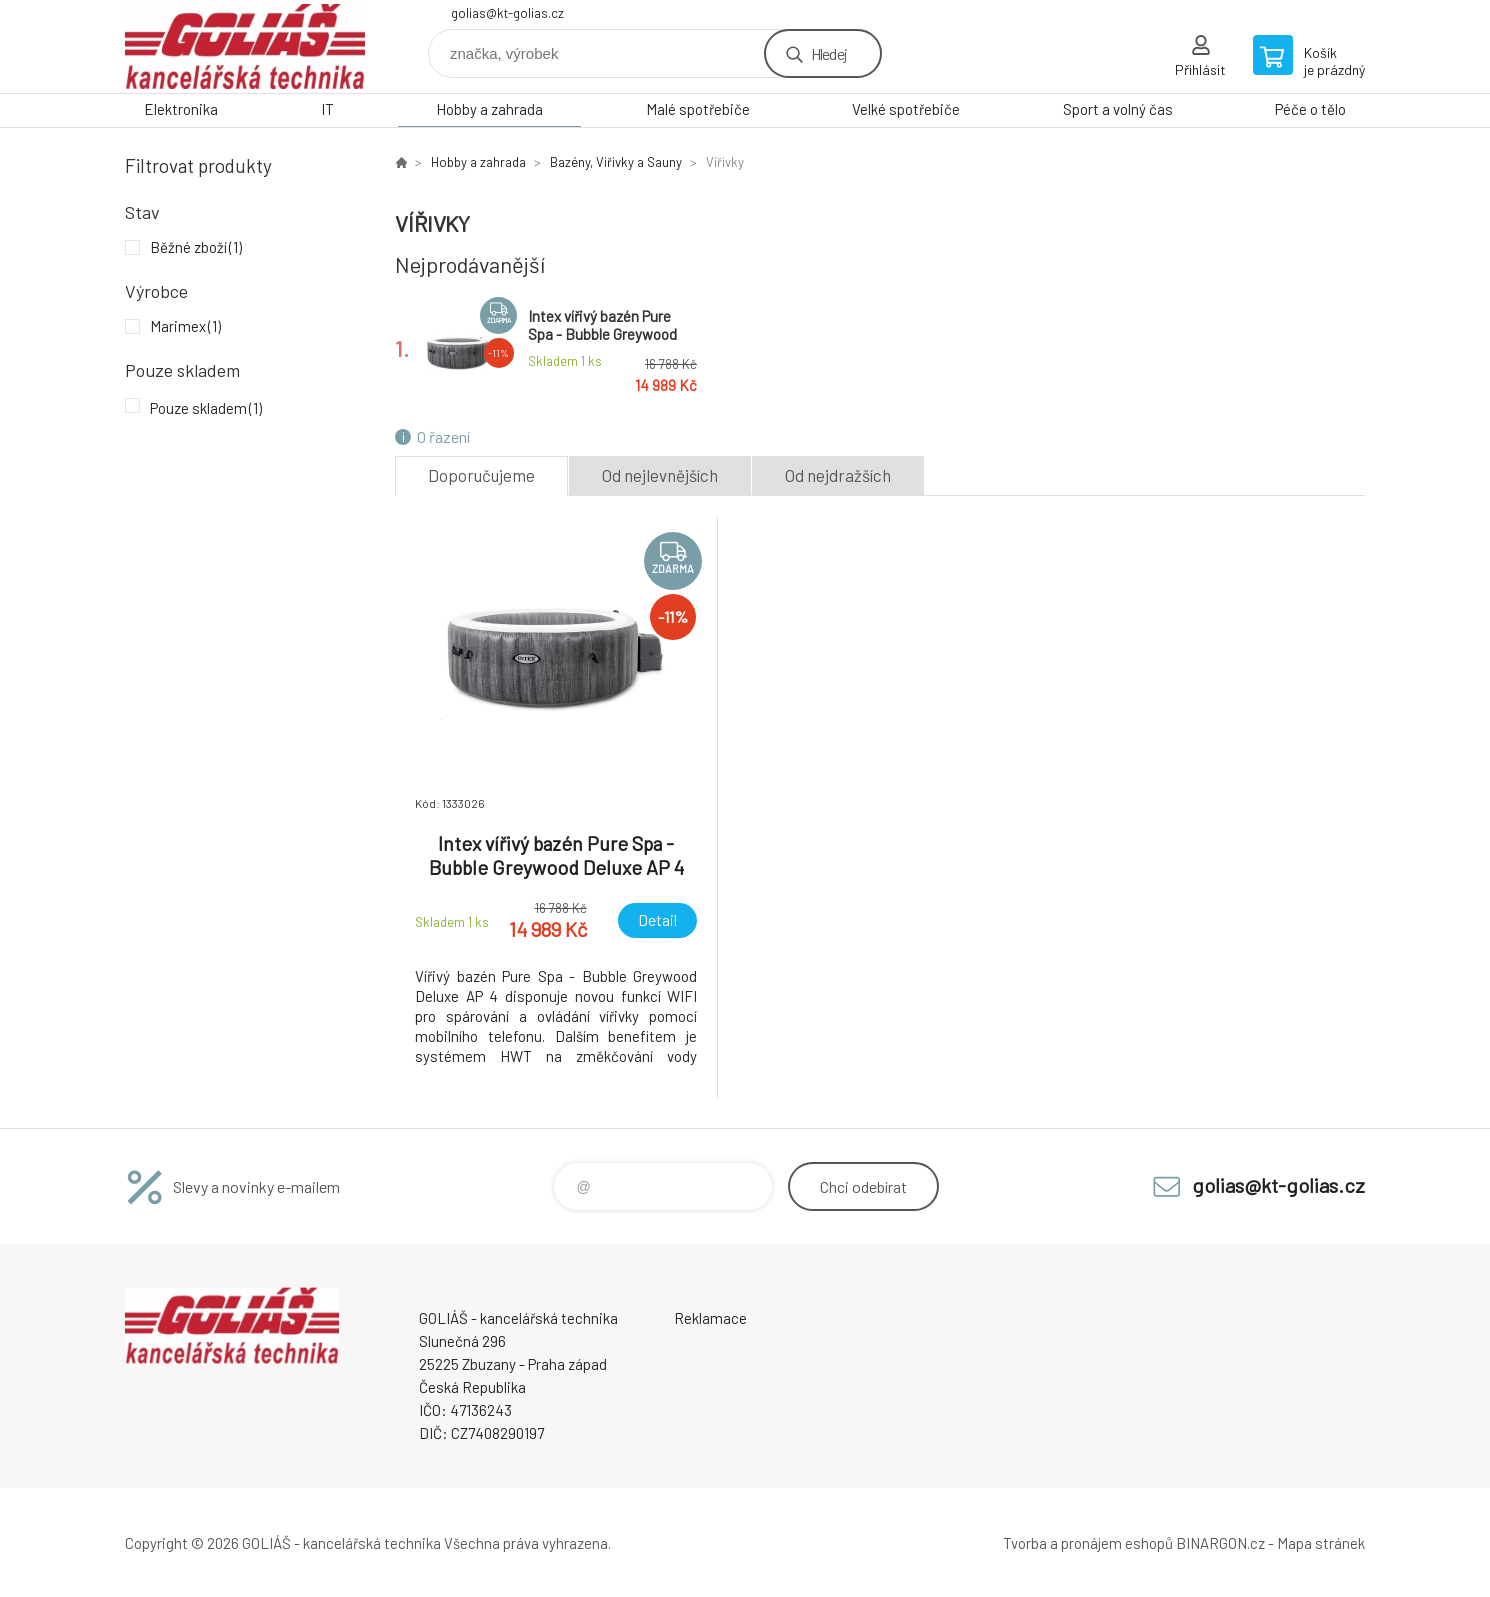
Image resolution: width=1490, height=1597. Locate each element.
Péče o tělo (1310, 109)
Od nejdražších (838, 475)
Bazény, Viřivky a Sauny (616, 162)
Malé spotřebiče (698, 109)
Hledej (829, 53)
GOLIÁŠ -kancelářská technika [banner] (245, 46)
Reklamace (710, 1318)
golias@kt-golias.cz (507, 13)
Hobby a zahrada (489, 109)
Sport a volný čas (1118, 109)
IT (327, 109)
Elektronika (181, 109)
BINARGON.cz (1220, 1543)
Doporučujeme (481, 475)
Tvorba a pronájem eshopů (1088, 1543)
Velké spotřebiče (906, 109)
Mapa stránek (1321, 1543)
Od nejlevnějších (660, 475)
